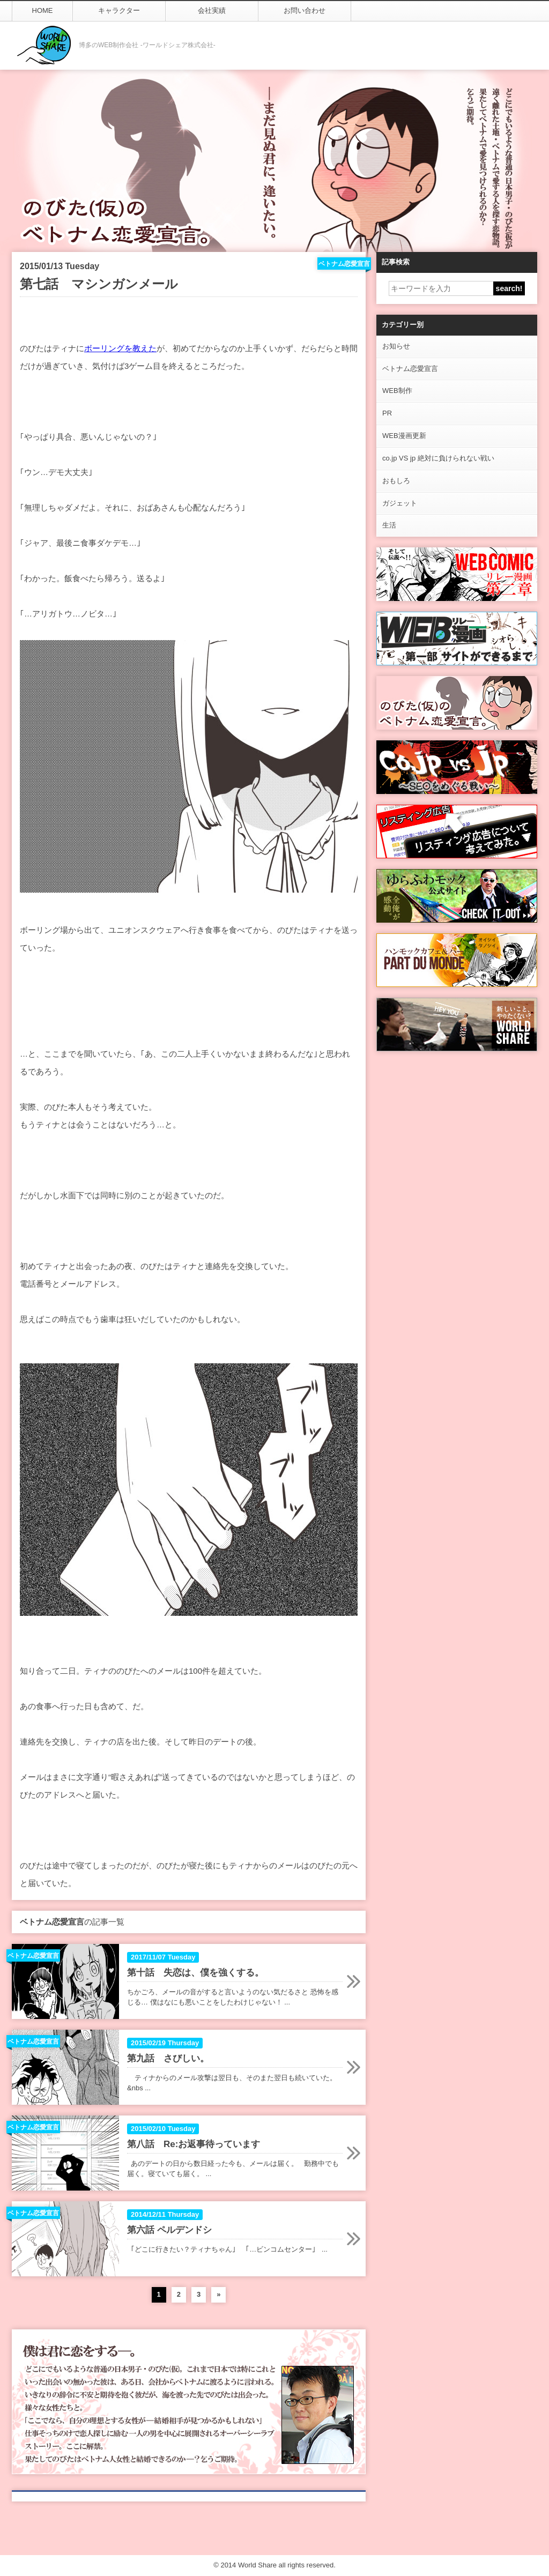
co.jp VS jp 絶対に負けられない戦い (438, 458)
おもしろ (396, 481)
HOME (42, 10)
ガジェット (399, 503)
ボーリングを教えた (120, 348)
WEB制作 (397, 391)
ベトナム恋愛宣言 (410, 369)
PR (387, 413)
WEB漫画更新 (404, 436)
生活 (389, 525)
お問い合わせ (304, 10)
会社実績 (212, 10)
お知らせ (396, 346)
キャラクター (119, 10)
